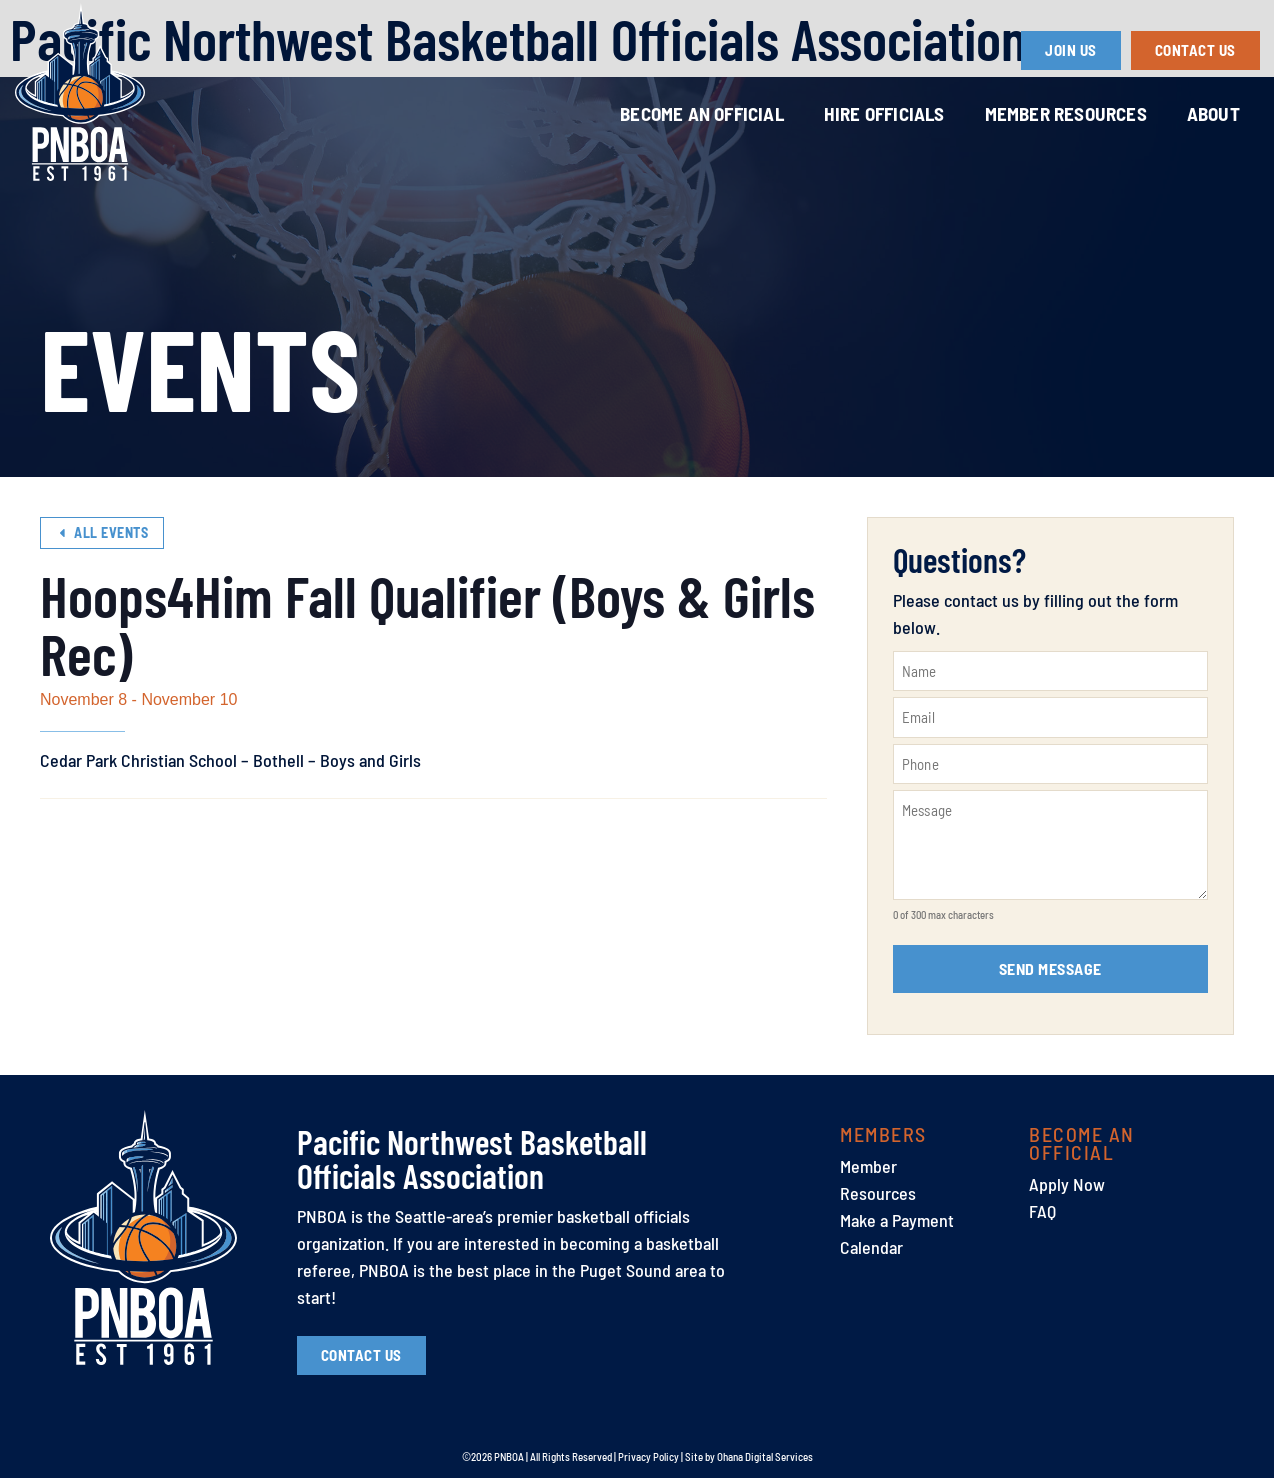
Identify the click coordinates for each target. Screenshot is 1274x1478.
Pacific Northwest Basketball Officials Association (472, 1158)
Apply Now (1067, 1184)
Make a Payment (897, 1220)
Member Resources (1066, 113)
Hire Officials (884, 113)
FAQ (1042, 1211)
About (1213, 113)
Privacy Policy (648, 1456)
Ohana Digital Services (765, 1456)
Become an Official (702, 113)
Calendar (871, 1247)
